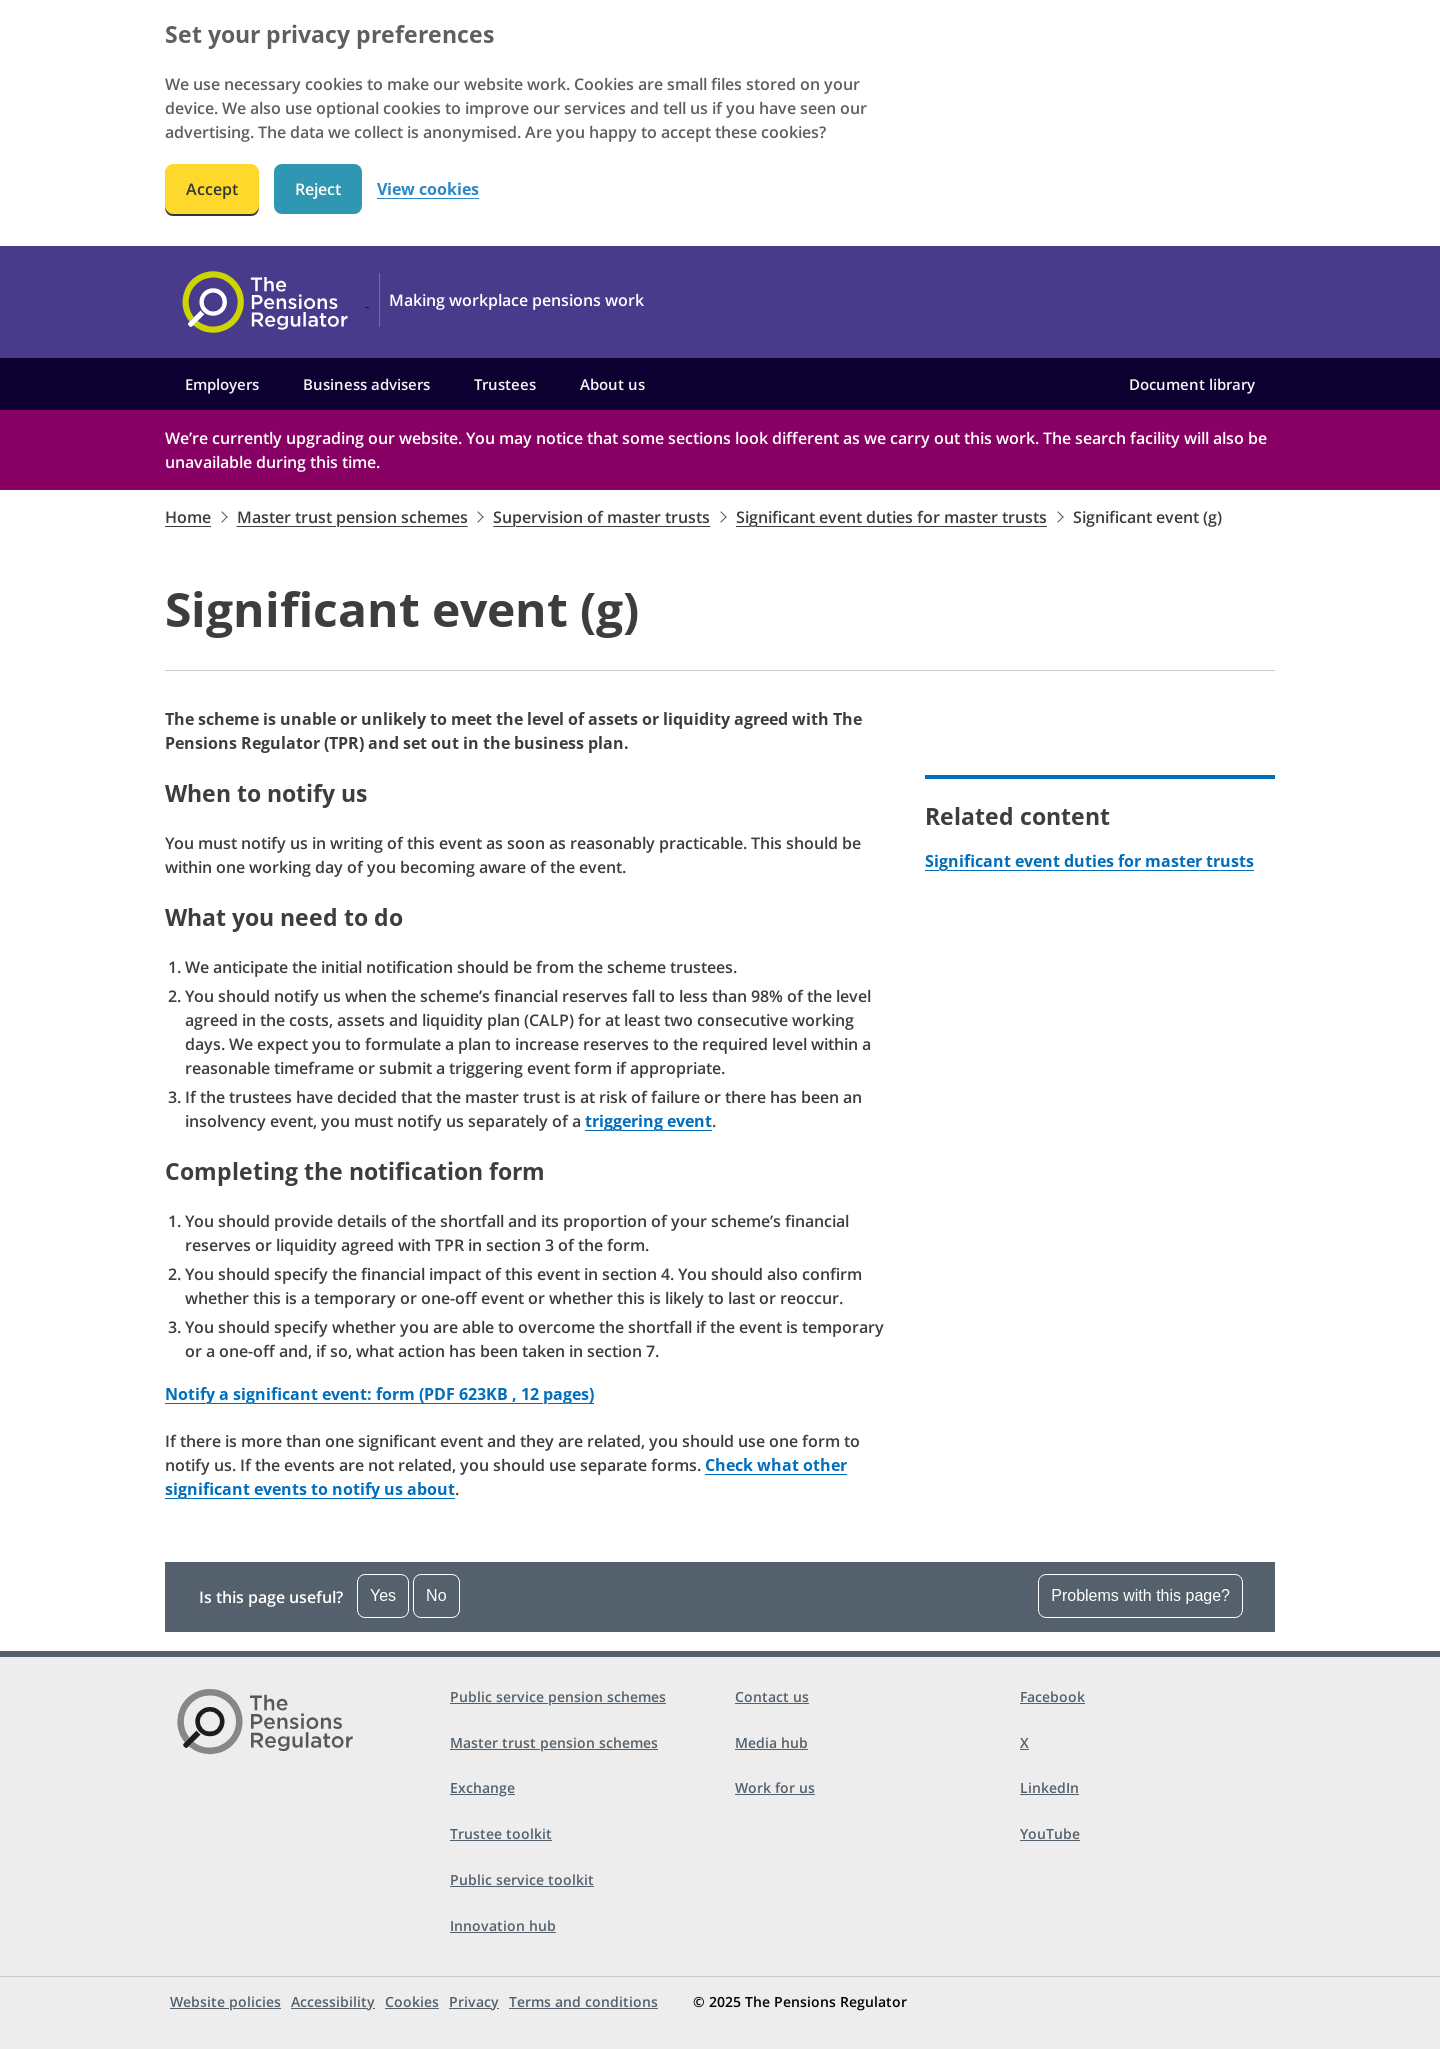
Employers (222, 384)
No (436, 1595)
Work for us (775, 1787)
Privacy (474, 2001)
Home (188, 517)
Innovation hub (503, 1925)
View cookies (428, 189)
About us (612, 384)
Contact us (772, 1696)
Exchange (482, 1787)
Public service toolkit (522, 1879)
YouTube (1050, 1833)
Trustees (505, 384)
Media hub (771, 1742)
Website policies (225, 2001)
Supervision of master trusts (601, 517)
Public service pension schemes (558, 1696)
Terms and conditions (583, 2001)
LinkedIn (1049, 1787)
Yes (383, 1595)
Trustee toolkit (501, 1833)
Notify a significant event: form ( (379, 1394)
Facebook (1052, 1696)
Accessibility (333, 2001)
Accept (212, 189)
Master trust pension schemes (352, 517)
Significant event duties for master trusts (891, 517)
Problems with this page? (1140, 1595)
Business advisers (366, 384)
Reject (318, 189)
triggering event (648, 1121)
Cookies (412, 2001)
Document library (1192, 384)
